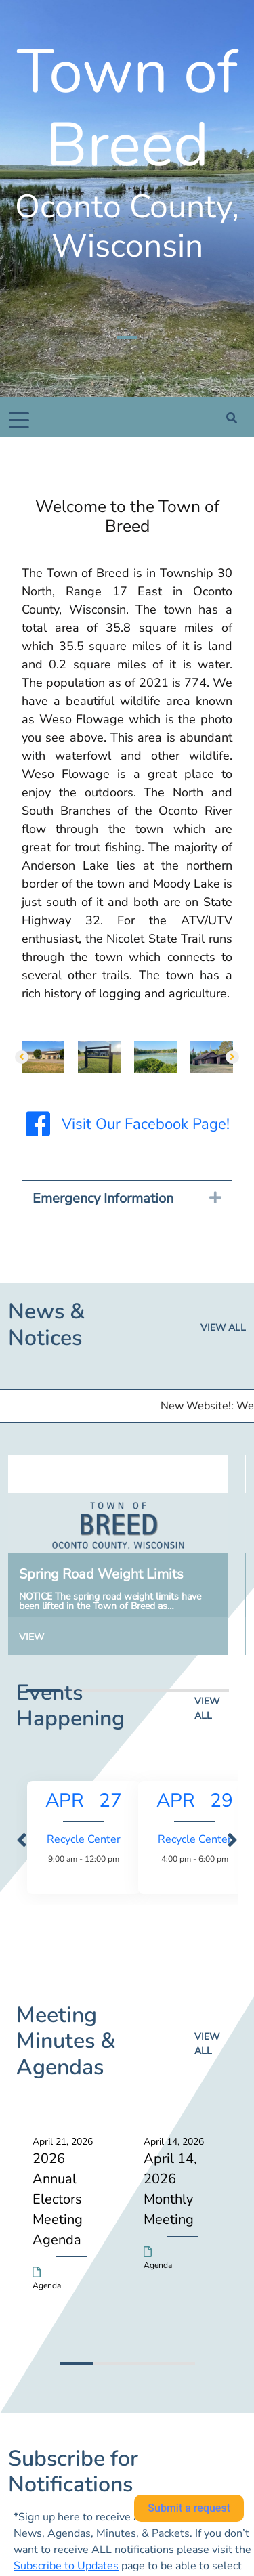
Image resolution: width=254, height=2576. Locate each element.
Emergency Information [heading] (103, 1198)
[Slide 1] (127, 337)
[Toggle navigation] (19, 419)
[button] (21, 1057)
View (31, 1637)
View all (223, 1327)
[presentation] (21, 1841)
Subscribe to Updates (66, 2565)
